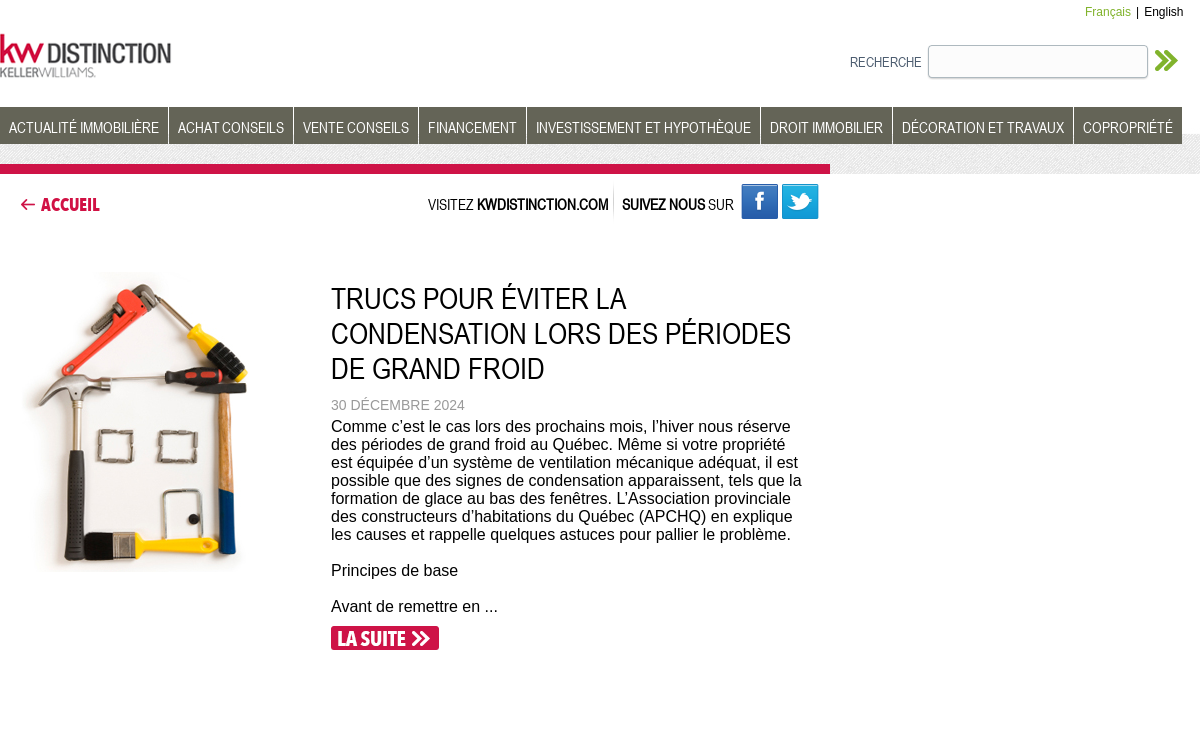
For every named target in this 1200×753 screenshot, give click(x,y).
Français (1108, 12)
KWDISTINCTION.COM (542, 204)
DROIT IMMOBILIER (826, 127)
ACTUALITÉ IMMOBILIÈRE (84, 127)
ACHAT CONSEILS (231, 127)
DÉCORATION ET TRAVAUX (983, 127)
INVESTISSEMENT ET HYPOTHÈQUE (643, 127)
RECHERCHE (886, 61)
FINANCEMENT (472, 127)
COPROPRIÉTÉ (1128, 127)
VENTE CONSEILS (356, 127)
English (1163, 12)
